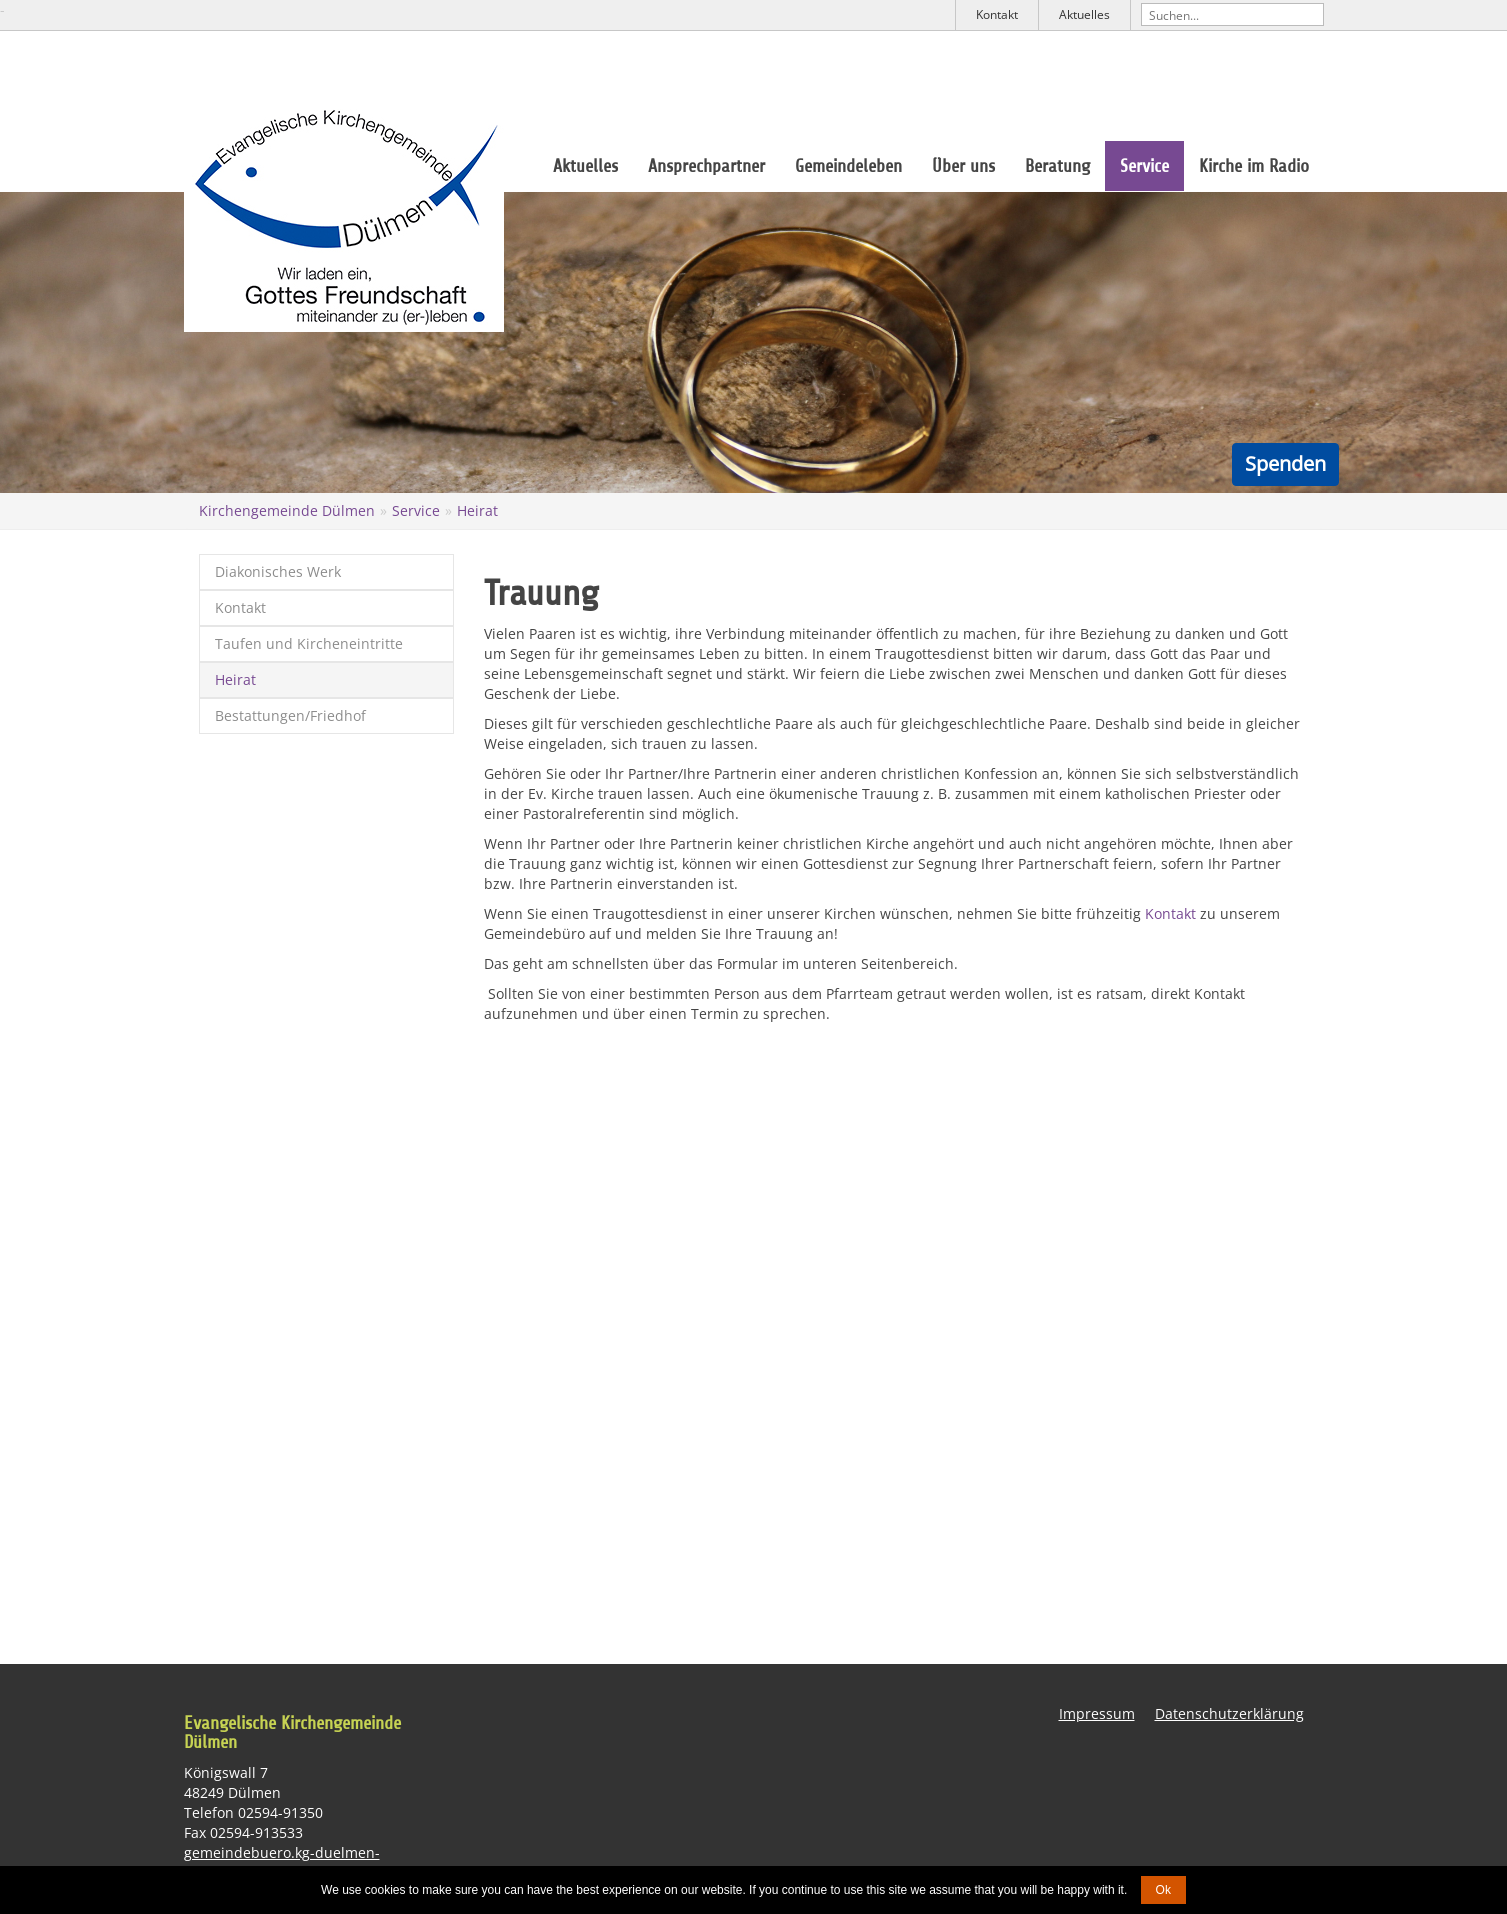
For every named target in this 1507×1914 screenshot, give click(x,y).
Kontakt (997, 14)
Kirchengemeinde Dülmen (287, 510)
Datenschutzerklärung (1229, 1713)
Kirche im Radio (1254, 166)
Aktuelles (1084, 14)
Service (1144, 166)
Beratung (1057, 166)
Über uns (963, 166)
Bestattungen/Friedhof (290, 715)
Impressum (1097, 1713)
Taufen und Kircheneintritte (309, 643)
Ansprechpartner (706, 166)
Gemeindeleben (848, 166)
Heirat (477, 510)
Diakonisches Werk (278, 571)
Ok (1163, 1890)
